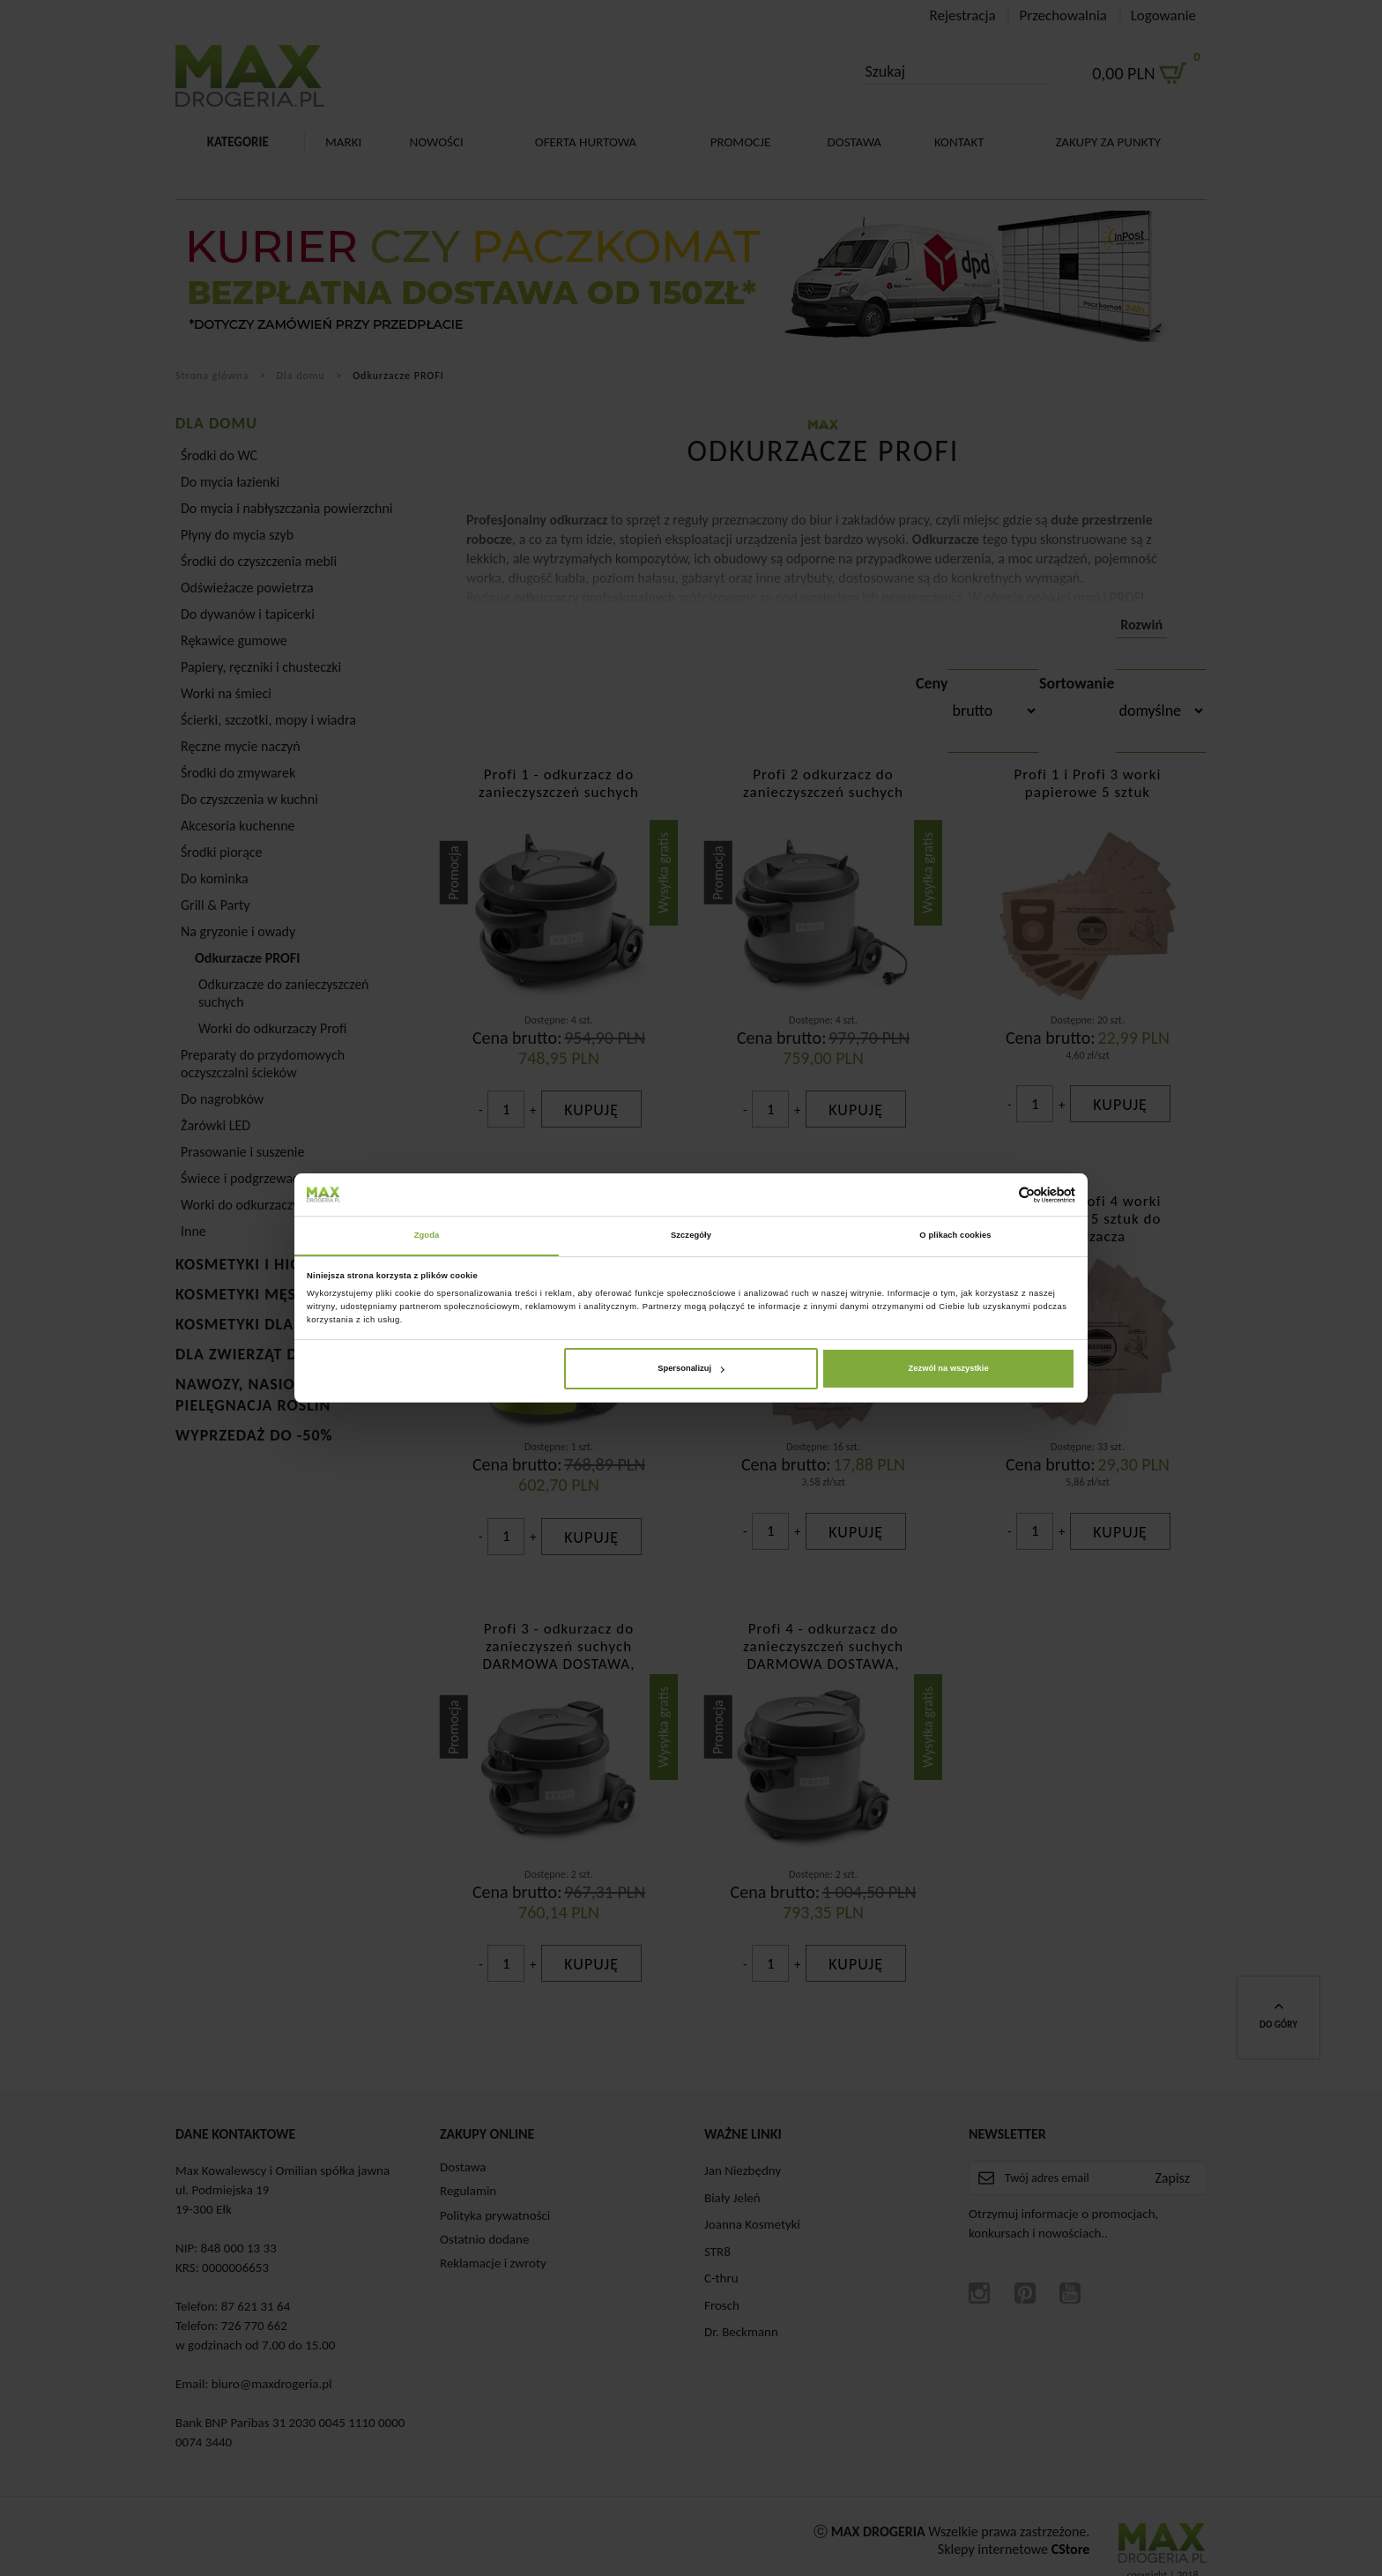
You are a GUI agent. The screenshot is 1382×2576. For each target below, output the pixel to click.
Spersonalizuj (691, 1369)
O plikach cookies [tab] (955, 1235)
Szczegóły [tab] (691, 1235)
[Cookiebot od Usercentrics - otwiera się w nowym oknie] (998, 1194)
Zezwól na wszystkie (949, 1369)
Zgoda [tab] (427, 1235)
